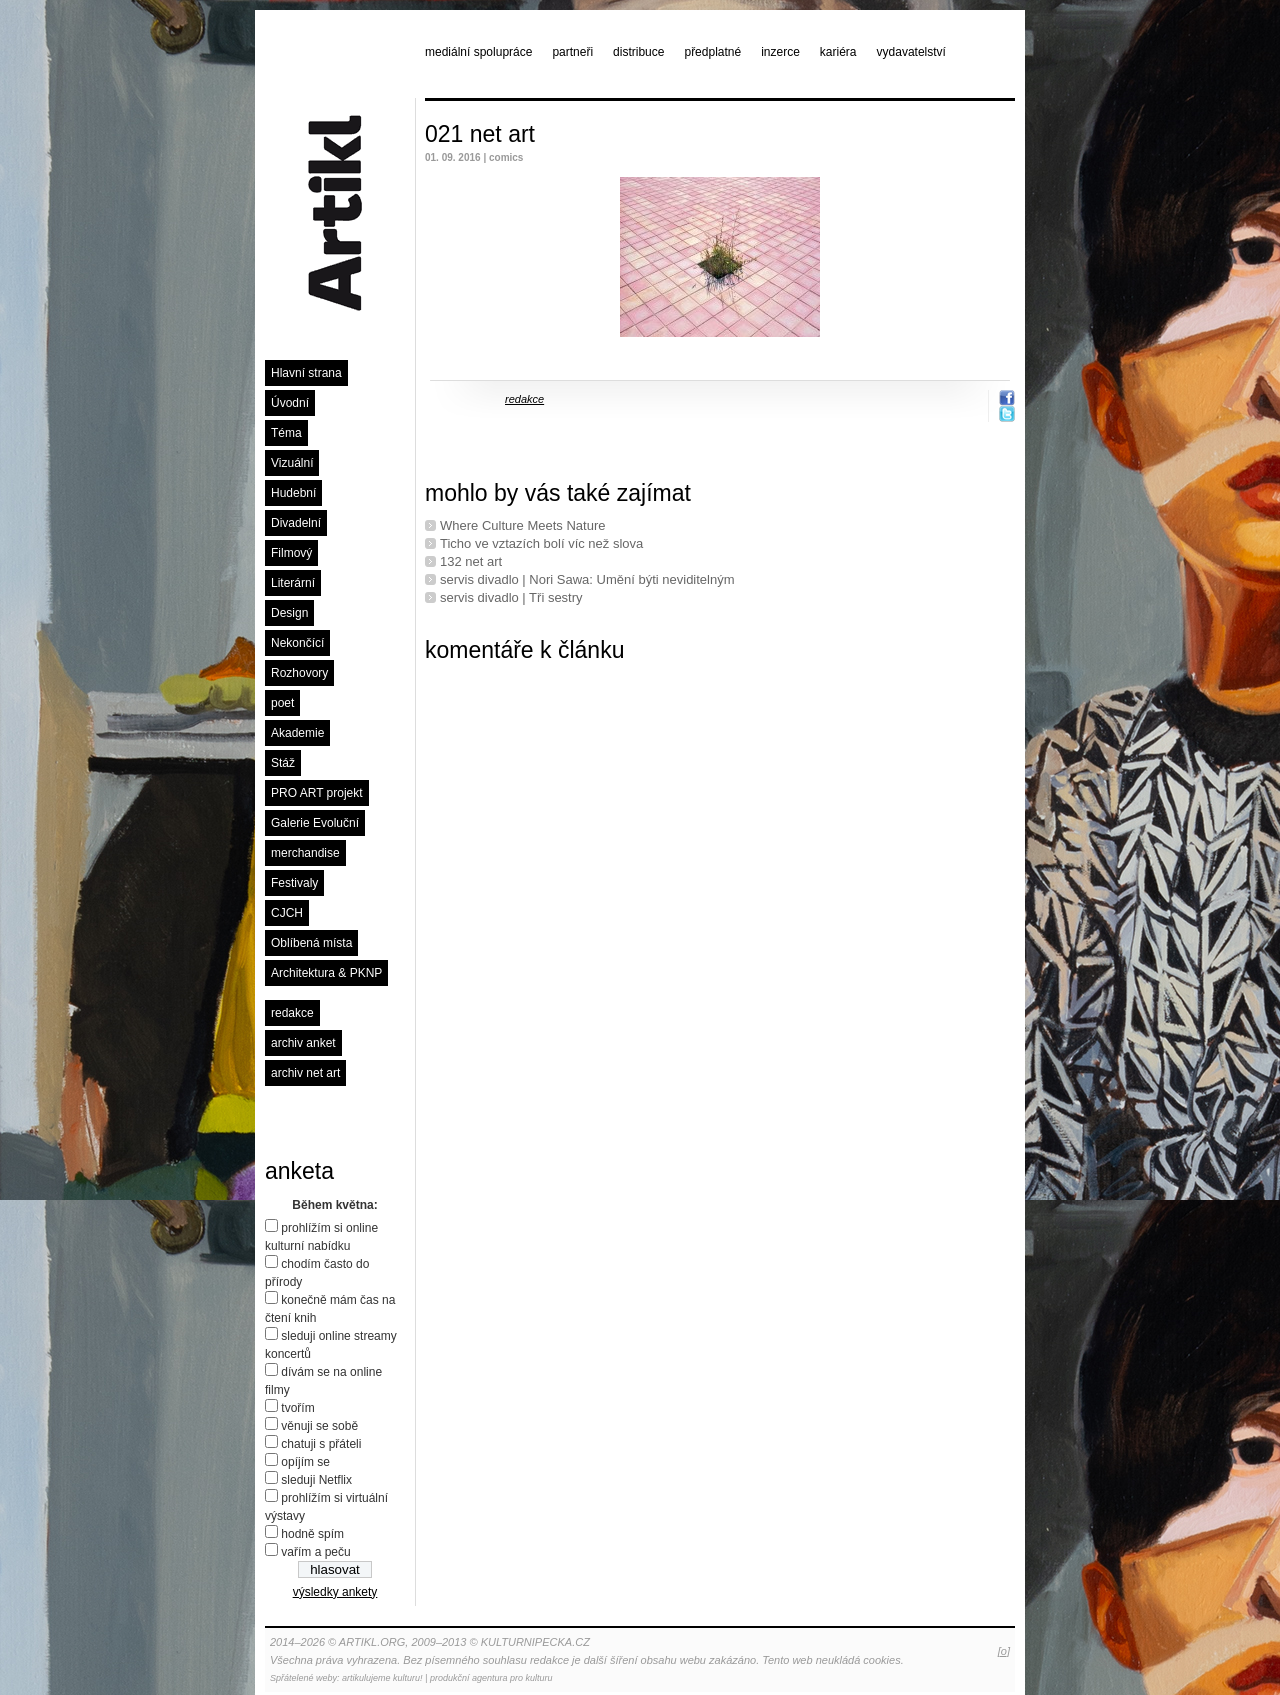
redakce (292, 1013)
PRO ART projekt (317, 793)
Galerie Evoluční (315, 823)
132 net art (471, 561)
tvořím (297, 1408)
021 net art (480, 134)
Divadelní (296, 523)
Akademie (297, 733)
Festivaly (294, 883)
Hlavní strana (306, 373)
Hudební (293, 493)
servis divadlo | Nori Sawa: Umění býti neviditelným (587, 579)
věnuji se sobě (319, 1426)
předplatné (712, 52)
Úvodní (290, 403)
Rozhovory (299, 673)
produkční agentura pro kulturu (491, 1678)
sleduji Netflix (316, 1480)
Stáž (283, 763)
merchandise (305, 853)
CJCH (287, 913)
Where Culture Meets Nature (522, 525)
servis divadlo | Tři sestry (511, 597)
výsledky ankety (335, 1592)
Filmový (291, 553)
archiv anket (303, 1043)
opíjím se (305, 1462)
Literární (293, 583)
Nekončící (297, 643)
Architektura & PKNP (326, 973)
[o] (1004, 1651)
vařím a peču (315, 1552)
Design (289, 613)
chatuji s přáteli (321, 1444)
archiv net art (305, 1073)
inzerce (780, 52)
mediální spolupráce (478, 52)
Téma (286, 433)
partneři (572, 52)
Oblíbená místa (311, 943)
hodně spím (312, 1534)
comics (506, 157)
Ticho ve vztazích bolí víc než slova (541, 543)
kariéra (838, 52)
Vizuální (292, 463)
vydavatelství (911, 52)
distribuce (638, 52)
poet (282, 703)
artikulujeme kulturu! (382, 1678)
